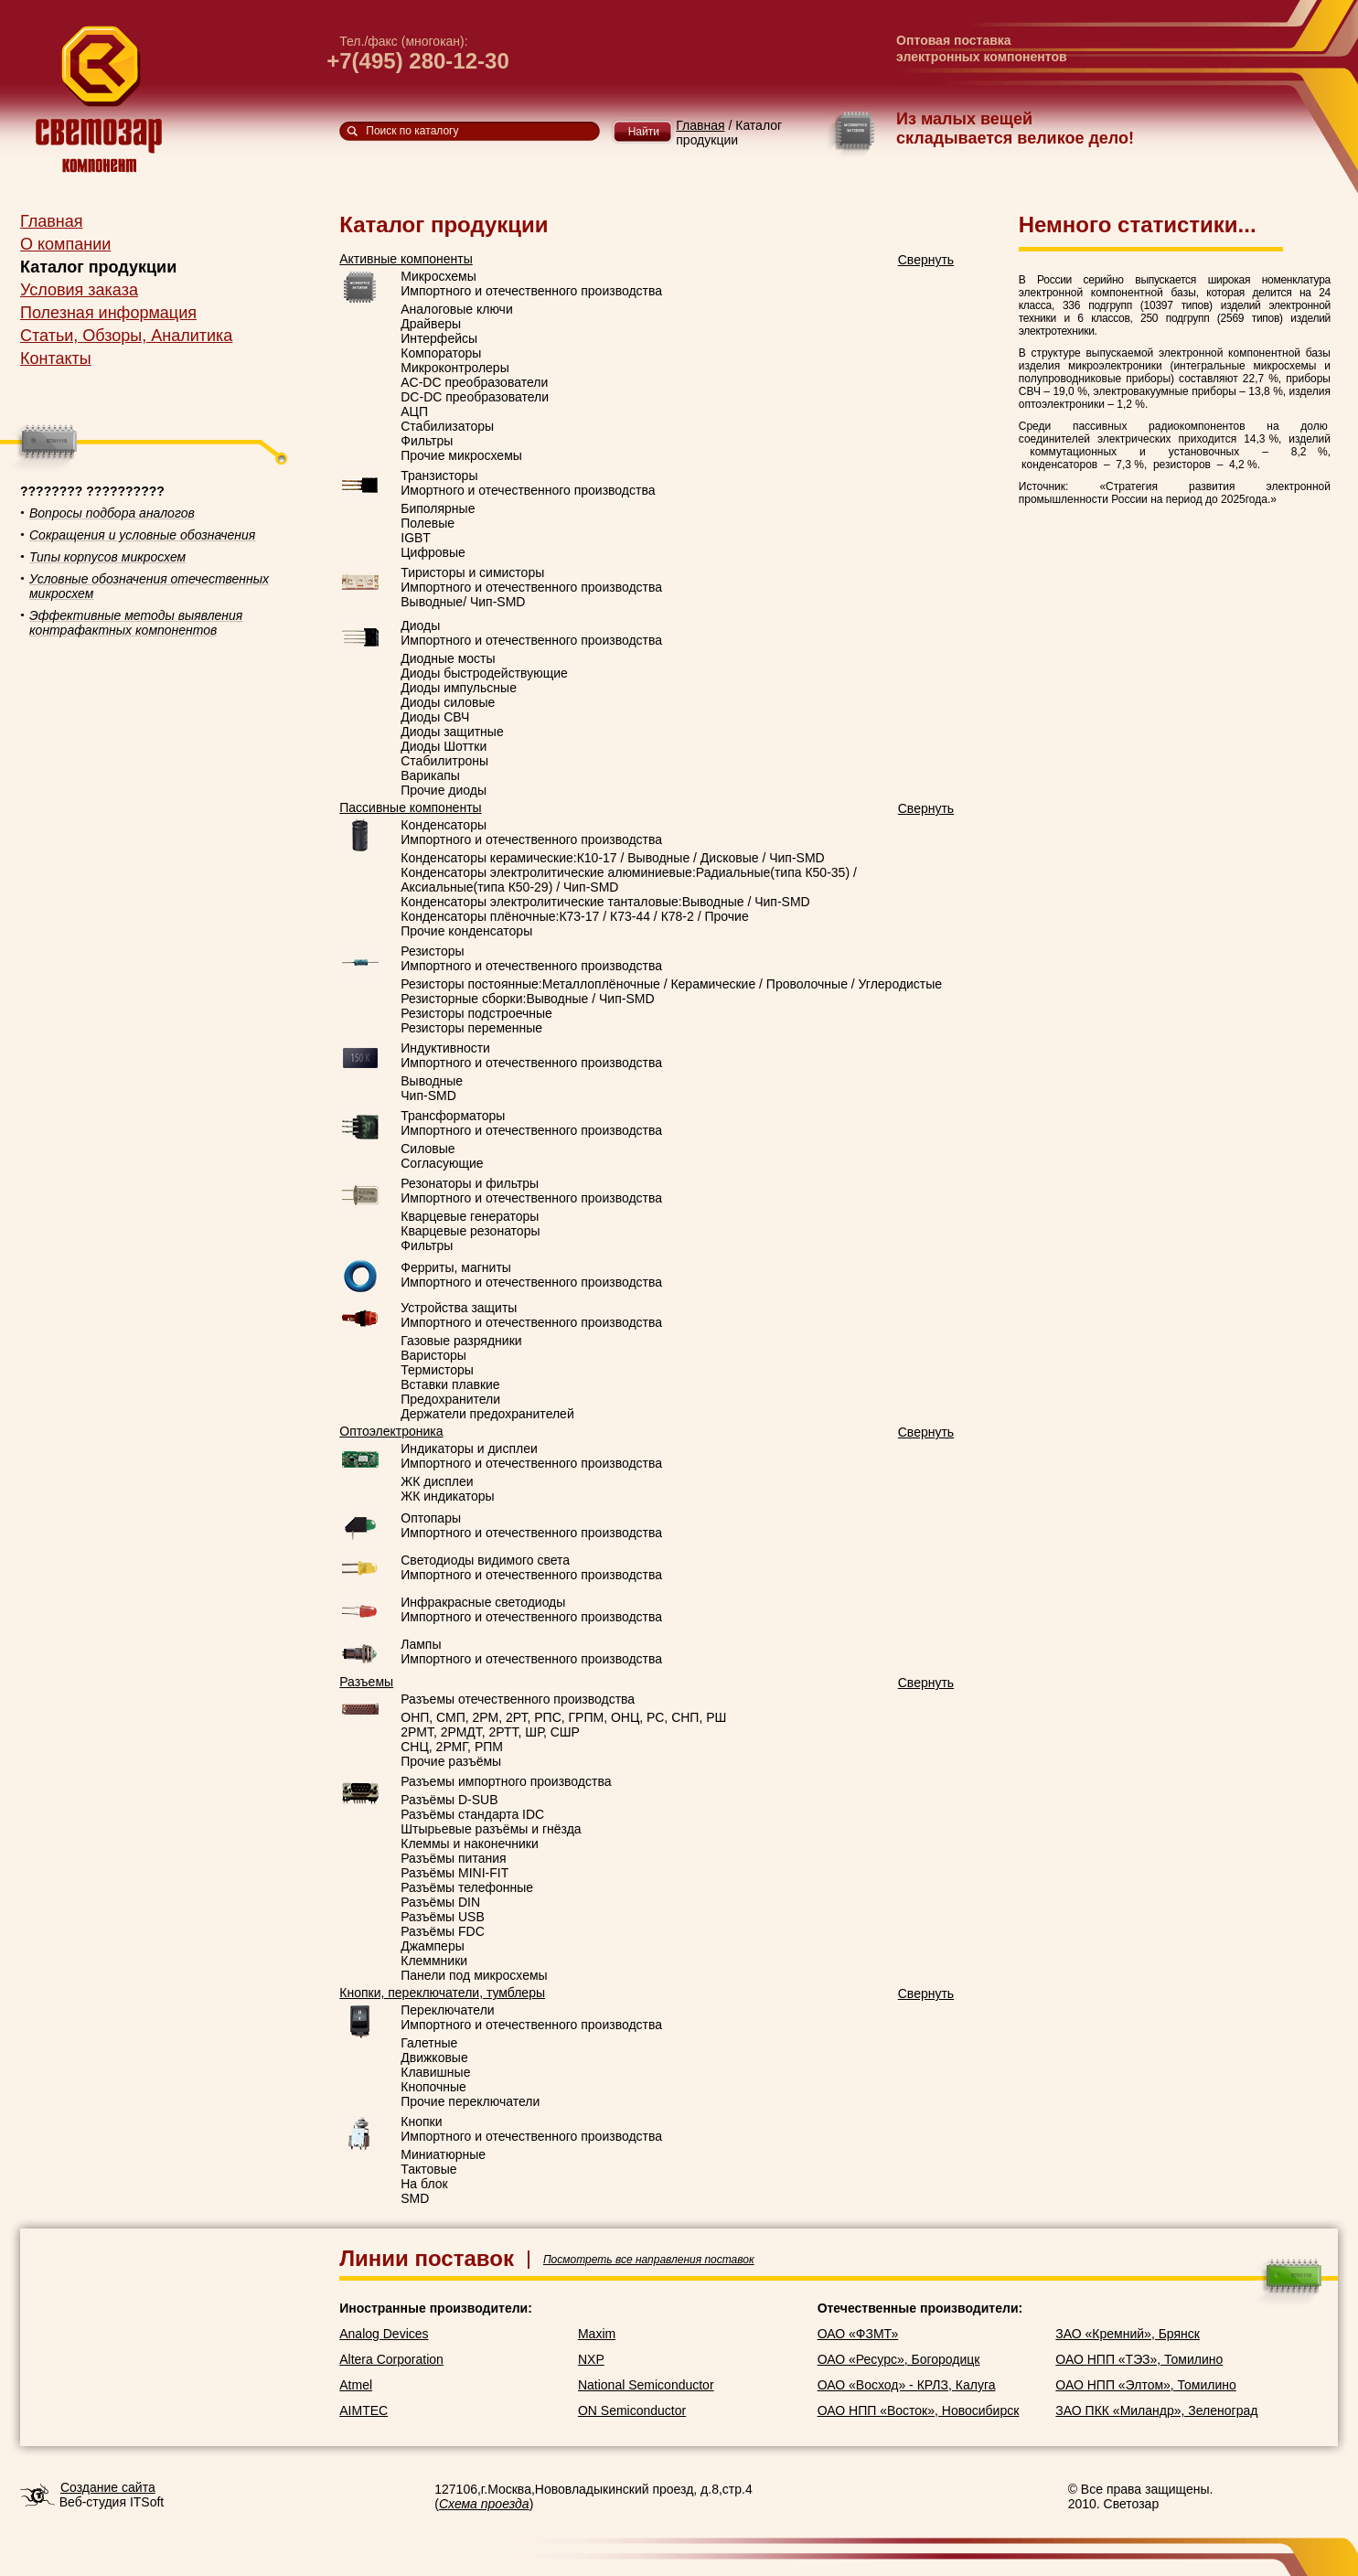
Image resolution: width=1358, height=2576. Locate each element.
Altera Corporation (391, 2359)
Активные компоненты (406, 258)
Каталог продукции (98, 267)
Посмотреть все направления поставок (648, 2259)
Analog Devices (383, 2333)
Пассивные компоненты (410, 807)
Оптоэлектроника (391, 1431)
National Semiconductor (646, 2385)
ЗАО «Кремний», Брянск (1127, 2333)
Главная (51, 221)
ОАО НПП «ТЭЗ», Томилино (1139, 2359)
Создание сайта (107, 2487)
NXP (591, 2359)
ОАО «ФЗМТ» (858, 2333)
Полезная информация (108, 313)
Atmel (355, 2385)
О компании (65, 244)
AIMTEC (363, 2410)
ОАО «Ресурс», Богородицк (899, 2359)
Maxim (596, 2333)
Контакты (55, 358)
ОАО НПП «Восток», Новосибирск (919, 2410)
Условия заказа (79, 290)
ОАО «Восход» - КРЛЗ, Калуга (907, 2385)
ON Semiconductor (632, 2410)
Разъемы (366, 1681)
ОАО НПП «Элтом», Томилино (1145, 2385)
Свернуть (926, 259)
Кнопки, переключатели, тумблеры (442, 1992)
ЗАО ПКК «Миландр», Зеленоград (1156, 2410)
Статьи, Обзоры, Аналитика (126, 335)
